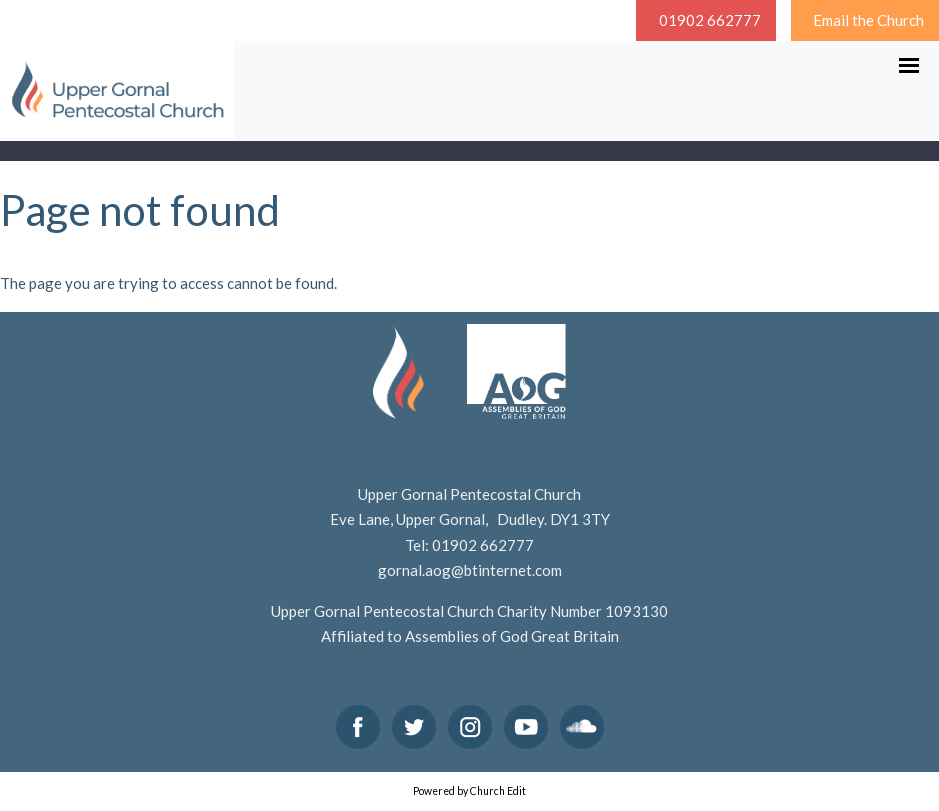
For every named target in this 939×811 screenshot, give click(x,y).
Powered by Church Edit (469, 791)
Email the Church (868, 20)
